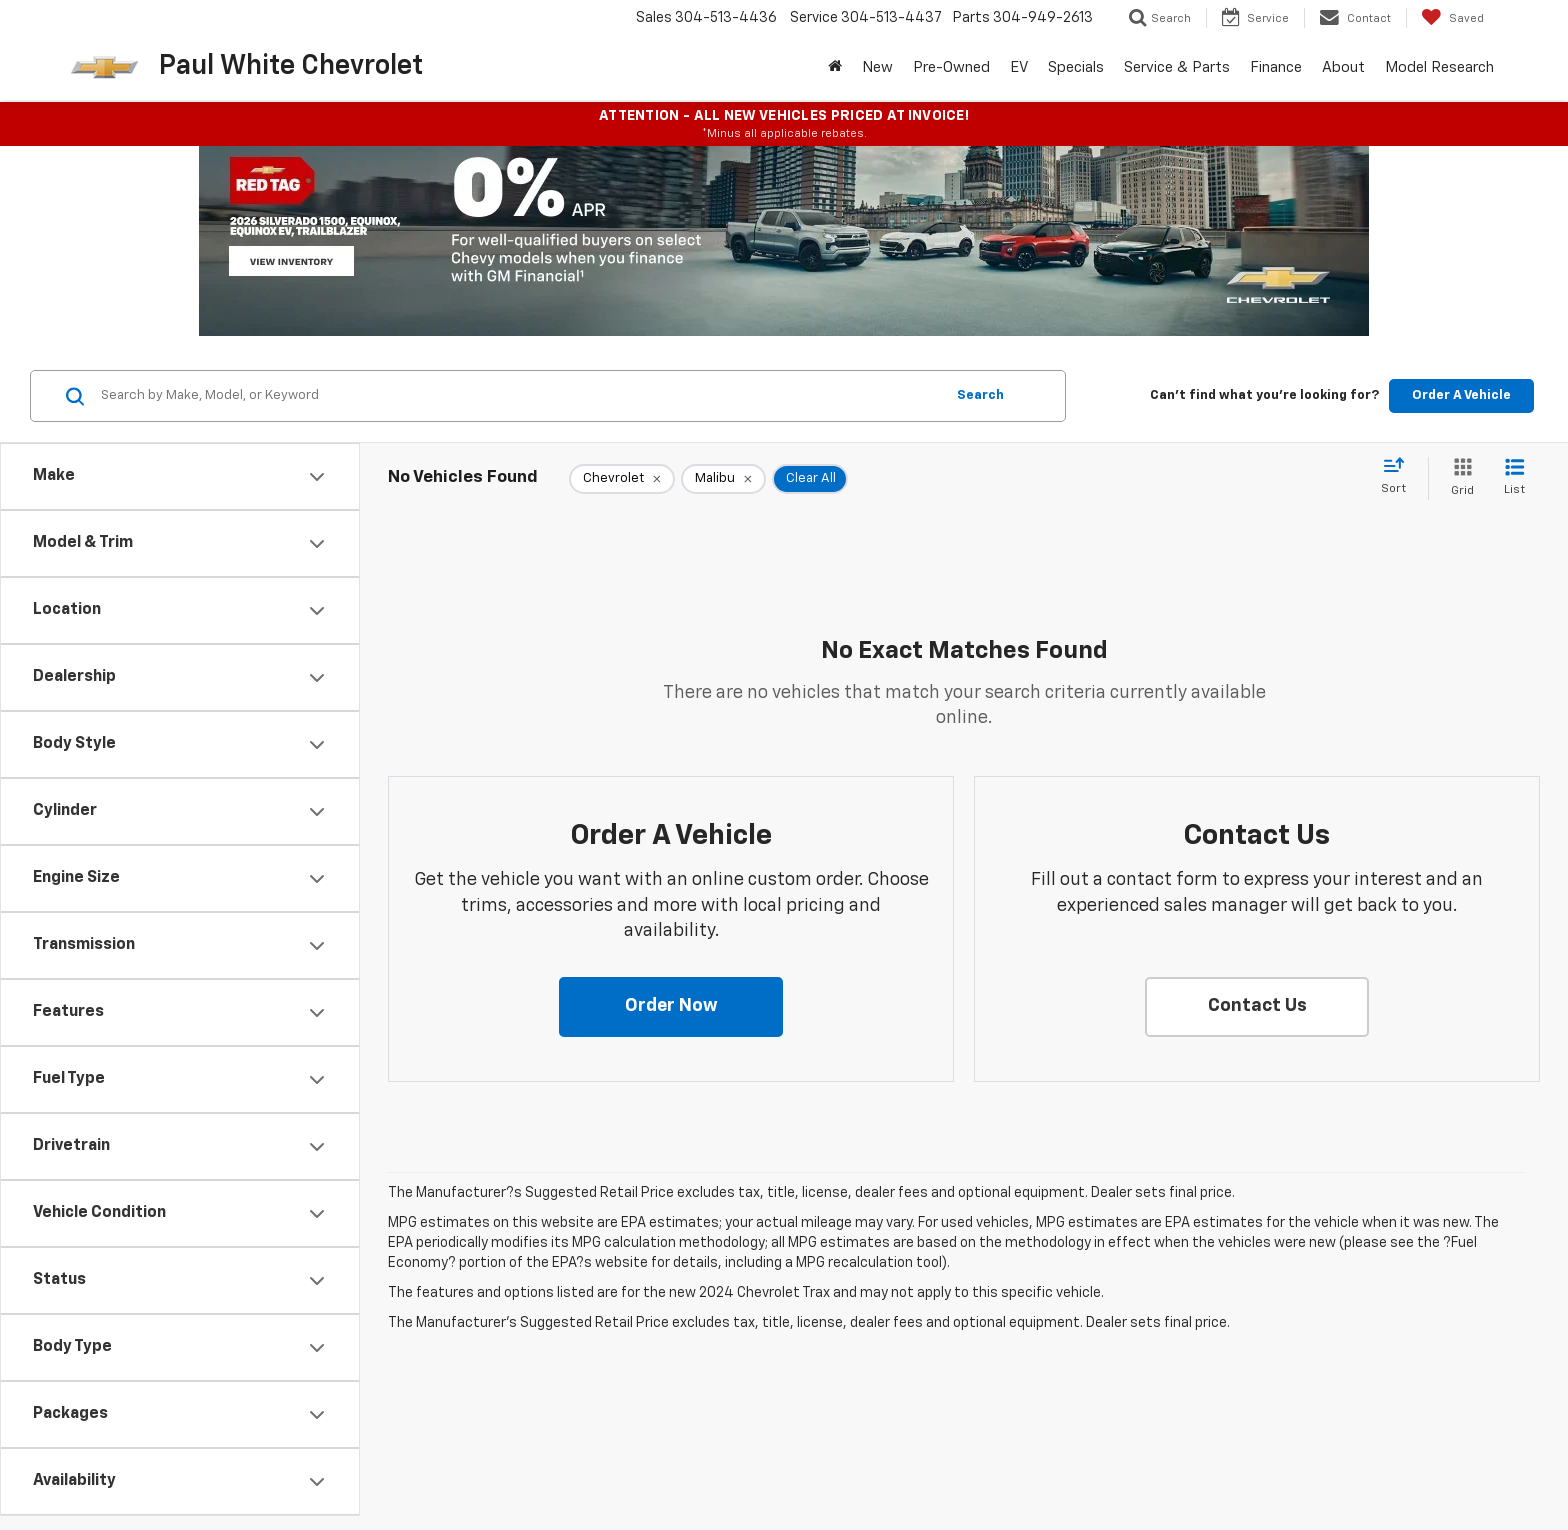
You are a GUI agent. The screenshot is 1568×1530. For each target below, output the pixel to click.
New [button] (877, 67)
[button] (671, 1007)
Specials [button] (1076, 67)
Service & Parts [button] (1177, 67)
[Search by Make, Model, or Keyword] (519, 396)
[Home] (835, 68)
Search (980, 395)
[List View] (1514, 478)
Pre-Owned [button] (951, 67)
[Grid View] (1458, 478)
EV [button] (1019, 67)
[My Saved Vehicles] (1452, 18)
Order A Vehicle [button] (1461, 395)
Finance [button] (1276, 67)
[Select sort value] (1399, 477)
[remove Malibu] (723, 479)
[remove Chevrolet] (622, 479)
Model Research (1439, 67)
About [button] (1343, 67)
